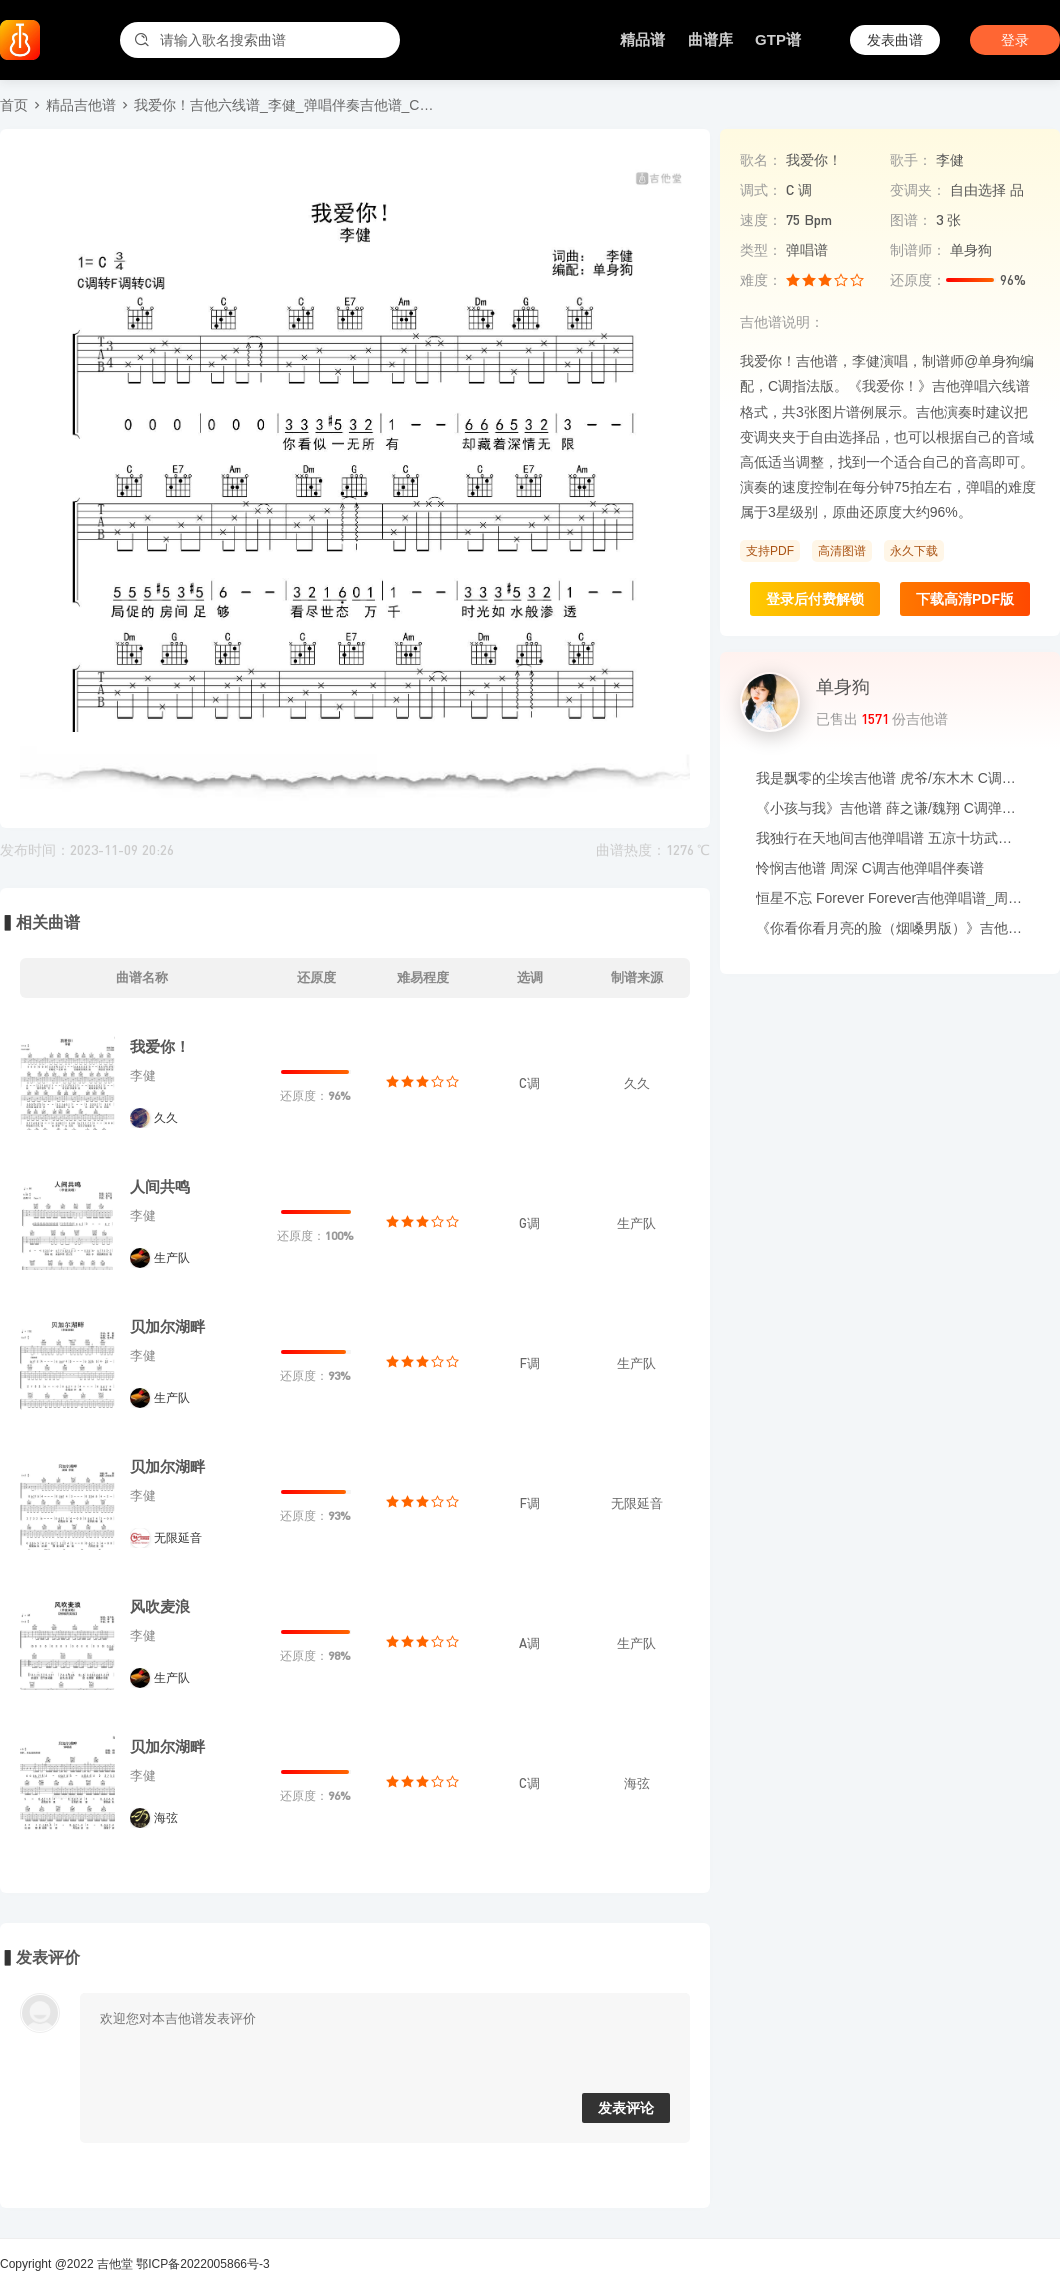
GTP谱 (778, 39)
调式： (761, 190)
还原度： (918, 280)
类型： (761, 250)
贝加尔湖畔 (167, 1326)
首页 (14, 105)
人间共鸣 (160, 1186)
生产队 (172, 1258)
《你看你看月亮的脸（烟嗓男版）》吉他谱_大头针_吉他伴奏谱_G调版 (890, 928)
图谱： (911, 220)
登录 (1015, 40)
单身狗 (843, 687)
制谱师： (918, 250)
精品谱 (642, 39)
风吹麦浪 (160, 1606)
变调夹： (918, 190)
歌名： (761, 160)
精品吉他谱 (81, 105)
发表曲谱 (895, 40)
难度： (761, 280)
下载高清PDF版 (965, 599)
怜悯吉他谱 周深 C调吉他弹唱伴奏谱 (870, 868)
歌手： (911, 160)
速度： (761, 220)
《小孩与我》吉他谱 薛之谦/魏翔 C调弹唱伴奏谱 (890, 808)
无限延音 (178, 1538)
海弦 (166, 1818)
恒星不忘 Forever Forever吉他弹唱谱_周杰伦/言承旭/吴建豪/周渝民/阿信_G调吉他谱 (890, 898)
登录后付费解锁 (815, 599)
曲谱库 (710, 39)
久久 (166, 1118)
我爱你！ (160, 1046)
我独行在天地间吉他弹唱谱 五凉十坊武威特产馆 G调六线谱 (890, 838)
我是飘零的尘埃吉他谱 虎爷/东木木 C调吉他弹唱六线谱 (890, 778)
